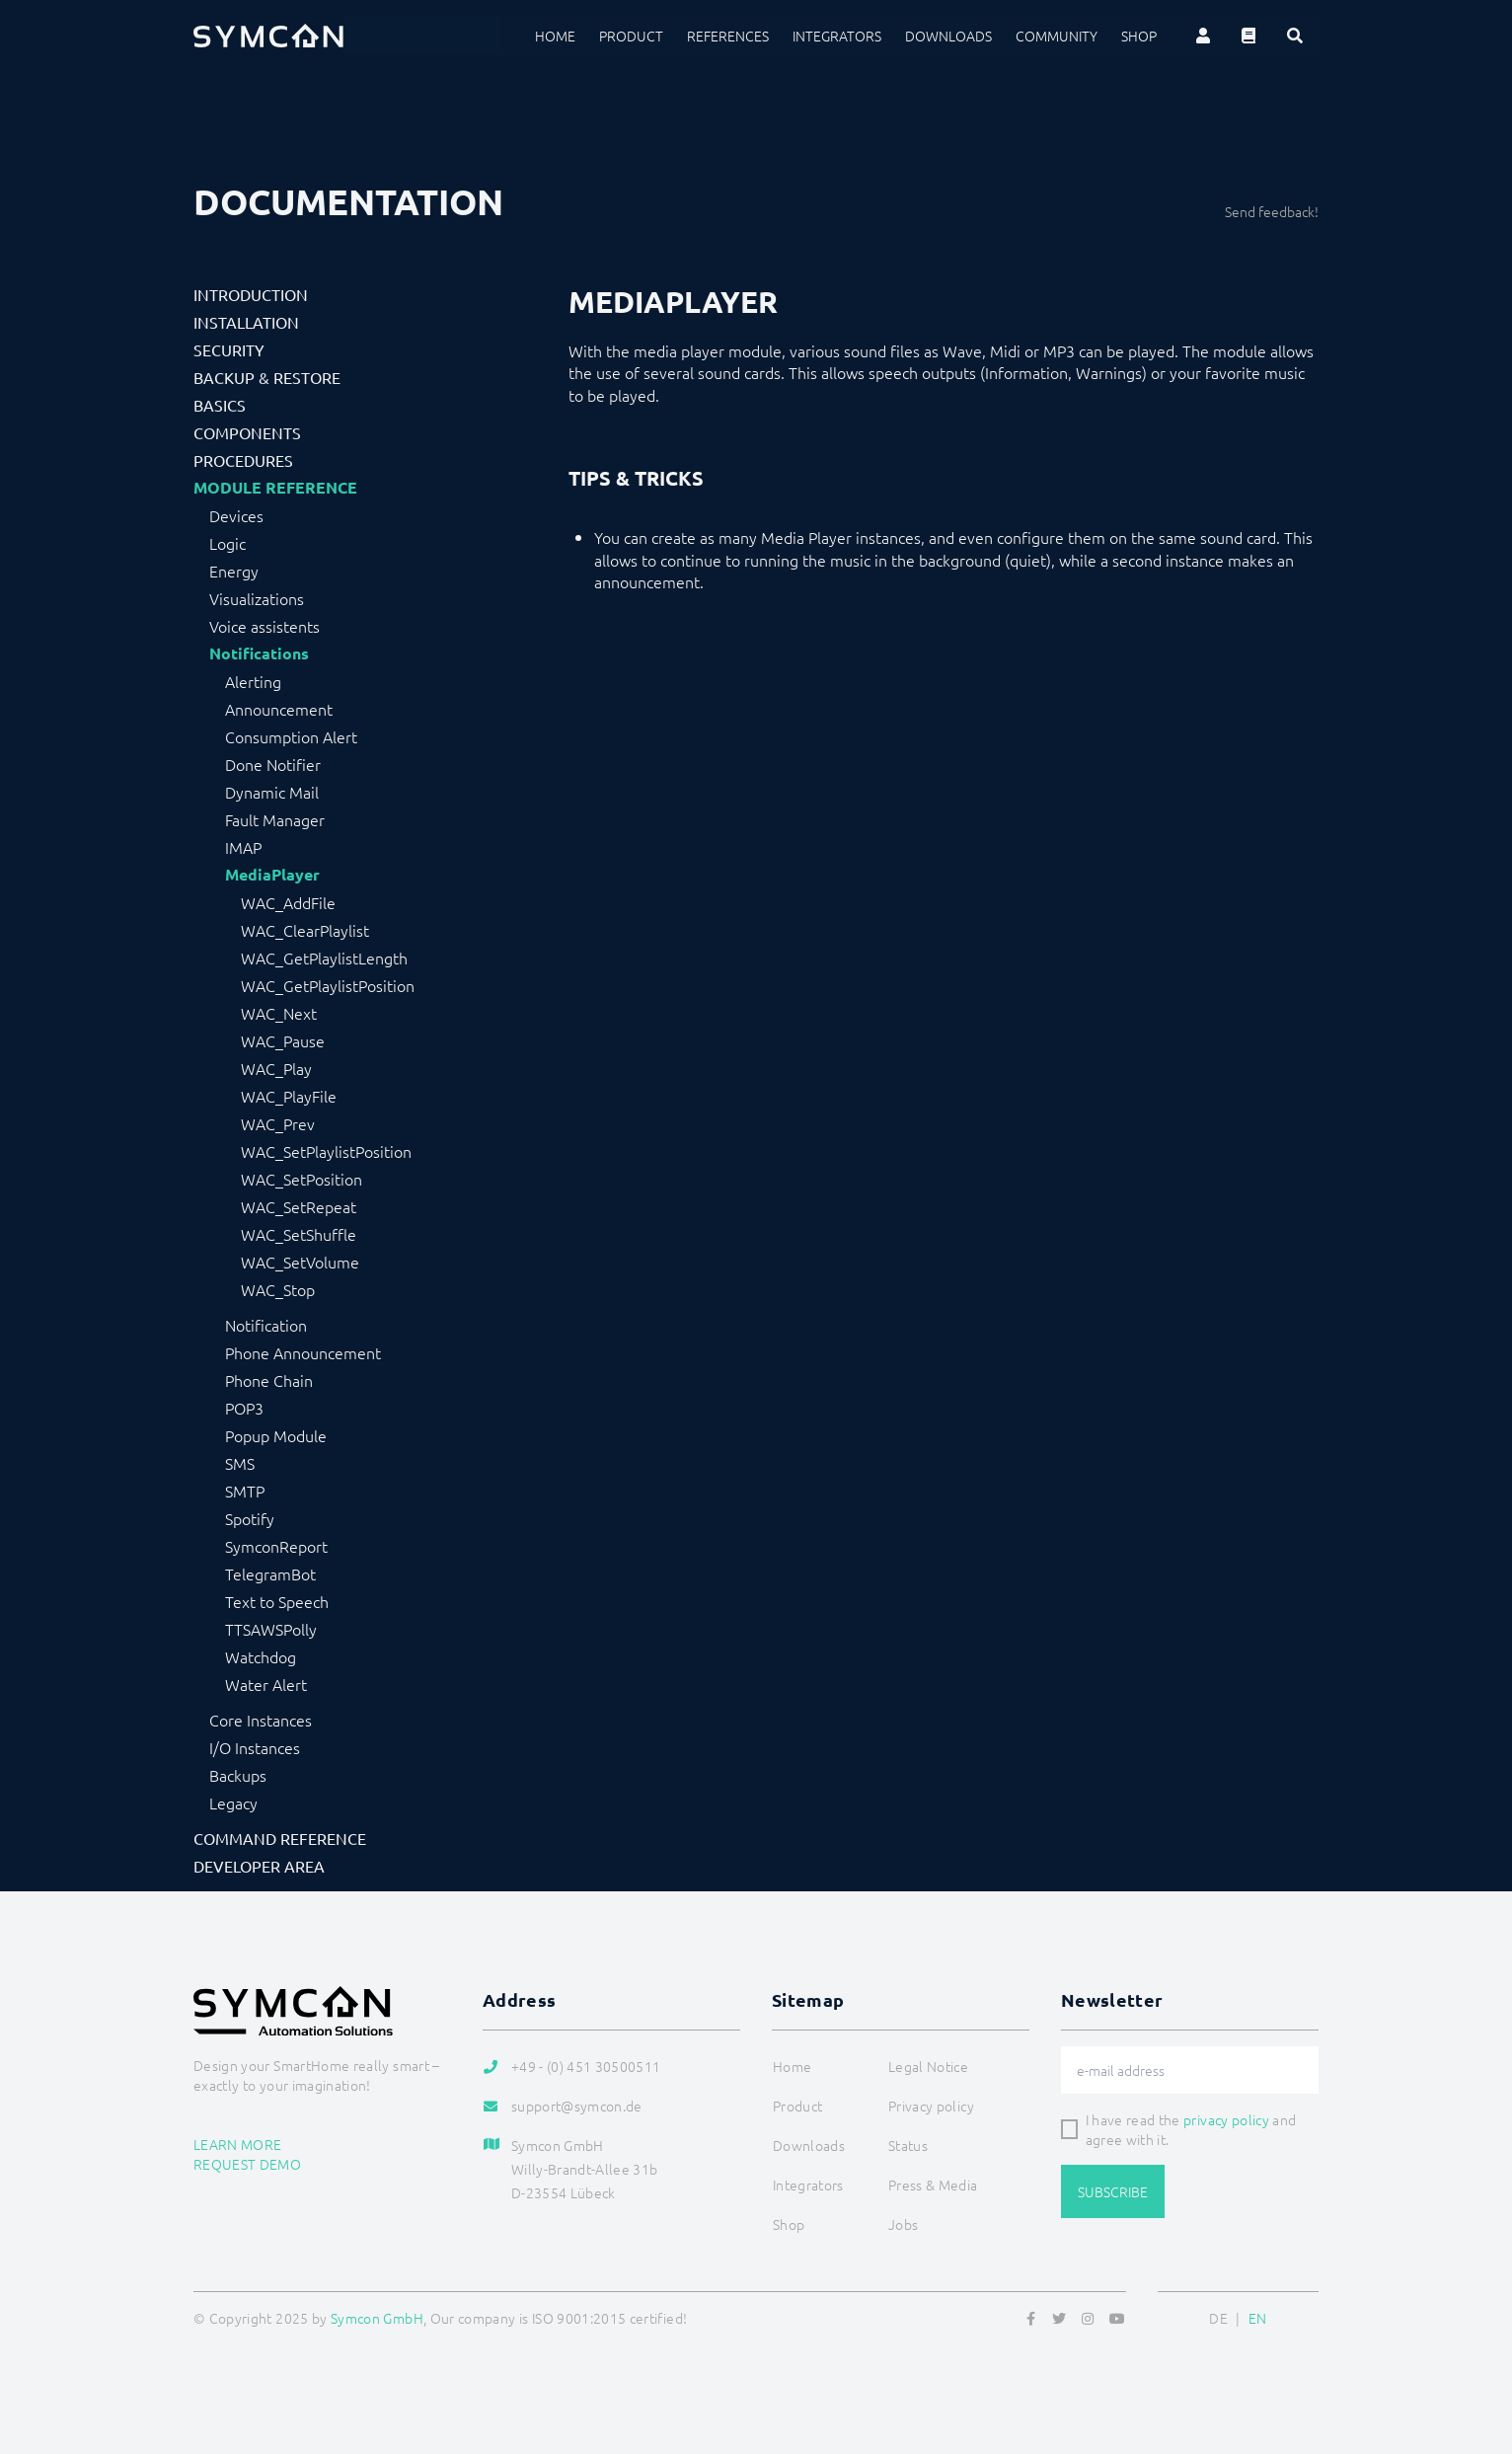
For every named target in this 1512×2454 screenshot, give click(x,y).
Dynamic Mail (272, 792)
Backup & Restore (266, 377)
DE (1218, 2318)
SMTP (245, 1490)
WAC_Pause (283, 1040)
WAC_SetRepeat (298, 1206)
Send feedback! (1272, 211)
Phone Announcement (303, 1352)
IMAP (243, 847)
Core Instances (260, 1719)
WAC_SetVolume (300, 1261)
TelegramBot (270, 1573)
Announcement (279, 709)
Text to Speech (277, 1601)
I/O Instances (254, 1747)
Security (229, 349)
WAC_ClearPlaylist (305, 930)
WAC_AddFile (288, 902)
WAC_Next (279, 1013)
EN (1257, 2318)
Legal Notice (928, 2066)
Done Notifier (273, 764)
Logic (227, 543)
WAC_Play (276, 1068)
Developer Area (259, 1866)
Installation (246, 322)
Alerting (253, 681)
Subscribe (1113, 2191)
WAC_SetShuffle (298, 1234)
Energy (234, 570)
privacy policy (1226, 2119)
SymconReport (276, 1546)
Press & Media (933, 2184)
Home (555, 35)
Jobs (903, 2224)
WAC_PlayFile (289, 1096)
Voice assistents (264, 626)
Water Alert (266, 1684)
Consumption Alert (291, 736)
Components (247, 432)
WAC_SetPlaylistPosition (326, 1151)
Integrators (837, 35)
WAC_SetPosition (301, 1179)
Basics (219, 405)
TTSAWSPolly (271, 1629)
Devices (236, 515)
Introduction (250, 294)
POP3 (244, 1408)
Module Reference (275, 488)
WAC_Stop (278, 1289)
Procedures (243, 460)
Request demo (247, 2164)
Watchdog (260, 1656)
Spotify (249, 1518)
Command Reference (279, 1838)
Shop (1139, 35)
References (728, 35)
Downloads (948, 35)
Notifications (259, 653)
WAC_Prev (278, 1123)
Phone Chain (269, 1380)
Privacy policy (931, 2105)
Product (631, 35)
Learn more (237, 2144)
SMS (240, 1463)
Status (908, 2145)
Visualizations (256, 598)
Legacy (233, 1802)
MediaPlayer (272, 874)
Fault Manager (275, 819)
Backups (237, 1775)
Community (1056, 35)
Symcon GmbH (377, 2318)
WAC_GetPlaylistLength (324, 957)
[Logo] (268, 35)
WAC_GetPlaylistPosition (328, 985)
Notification (266, 1325)
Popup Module (276, 1435)
